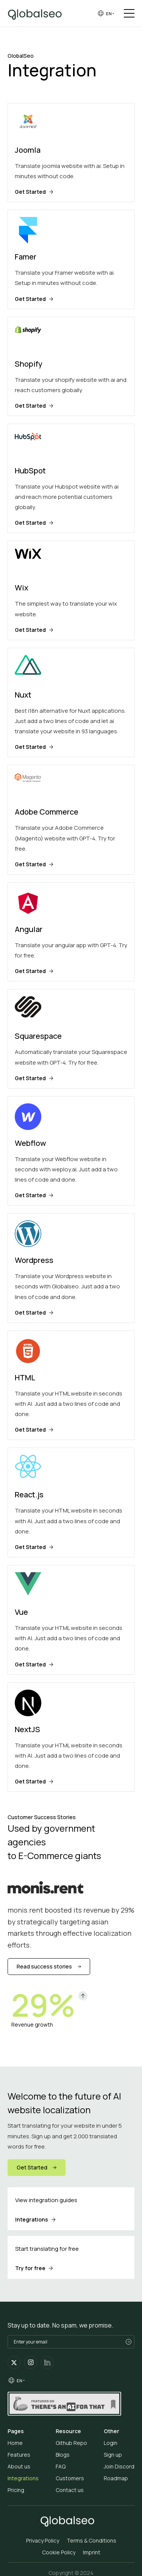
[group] (105, 13)
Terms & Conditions (91, 2540)
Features (19, 2454)
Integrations (23, 2478)
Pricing (16, 2490)
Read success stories (44, 1966)
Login (110, 2442)
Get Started (32, 2167)
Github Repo (71, 2442)
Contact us (70, 2490)
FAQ (61, 2466)
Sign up (113, 2454)
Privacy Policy (42, 2540)
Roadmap (116, 2478)
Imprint (91, 2552)
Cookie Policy (58, 2552)
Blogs (63, 2454)
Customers (70, 2478)
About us (19, 2466)
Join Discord (119, 2466)
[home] (38, 13)
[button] (105, 13)
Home (15, 2442)
